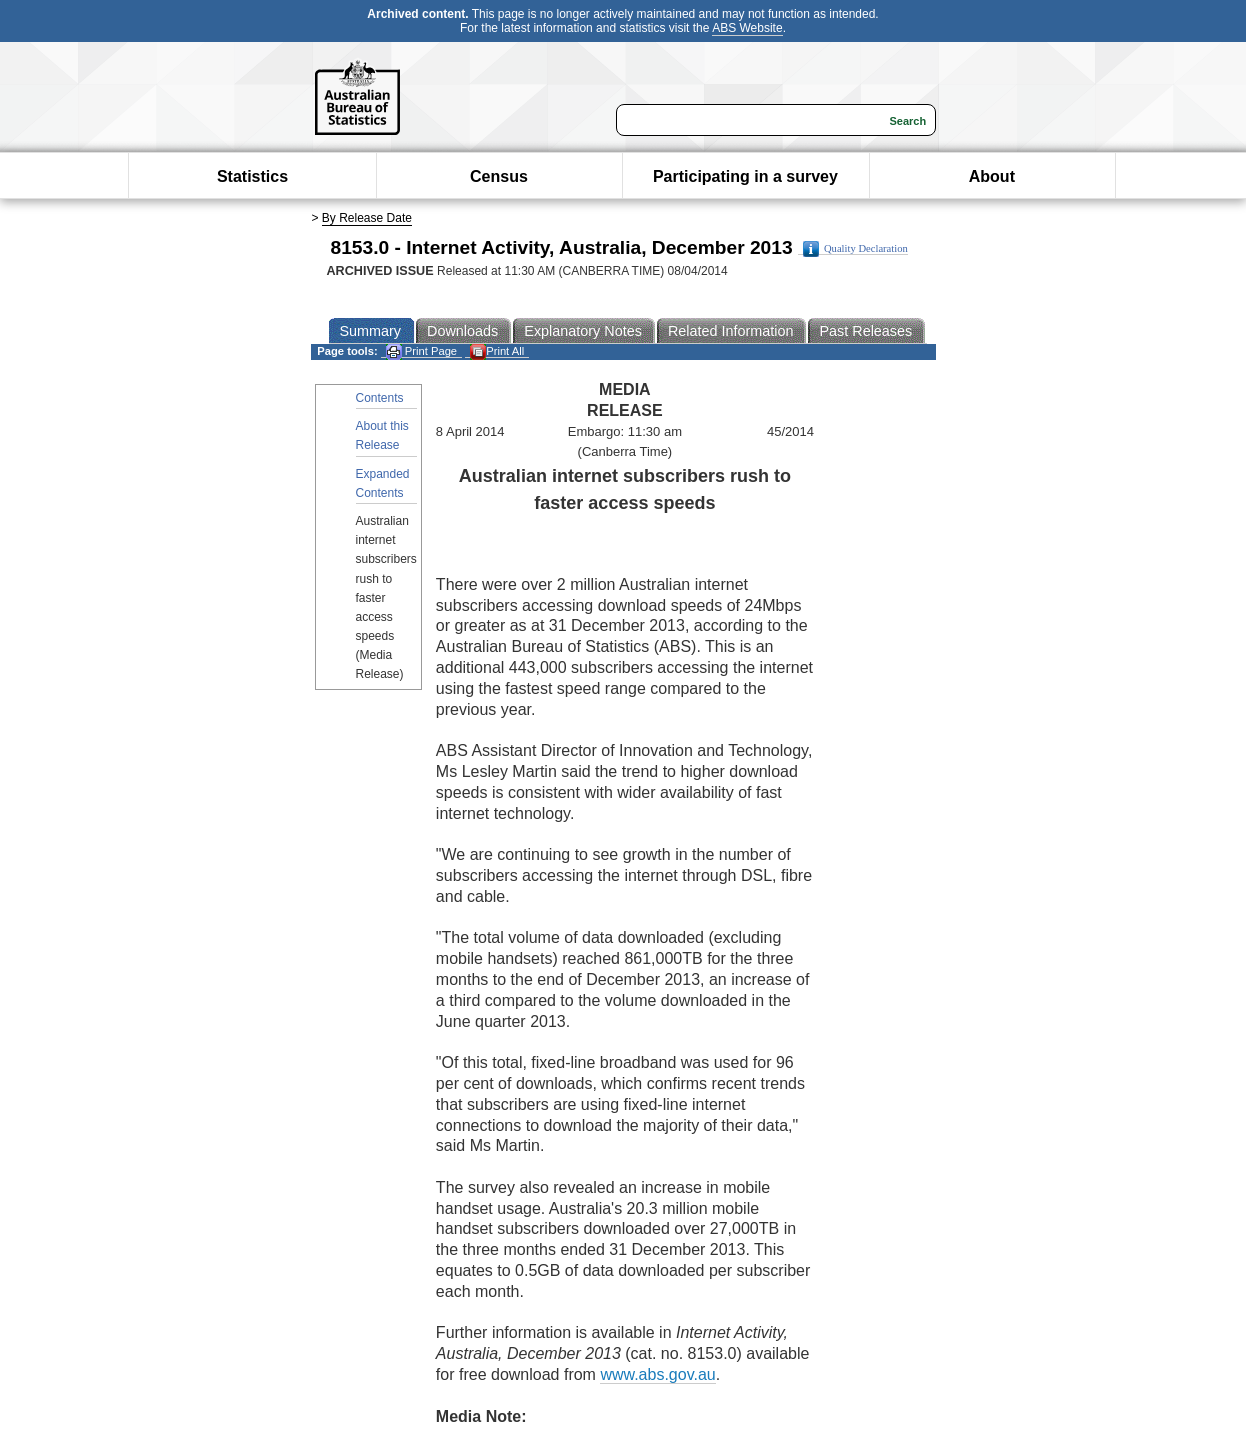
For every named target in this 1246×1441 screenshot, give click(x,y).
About (992, 176)
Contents (380, 398)
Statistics (252, 176)
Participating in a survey (745, 176)
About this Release (382, 435)
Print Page (421, 351)
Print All (497, 351)
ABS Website (747, 28)
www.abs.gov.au (657, 1374)
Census (499, 176)
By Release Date (367, 218)
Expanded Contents (383, 483)
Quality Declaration (855, 249)
